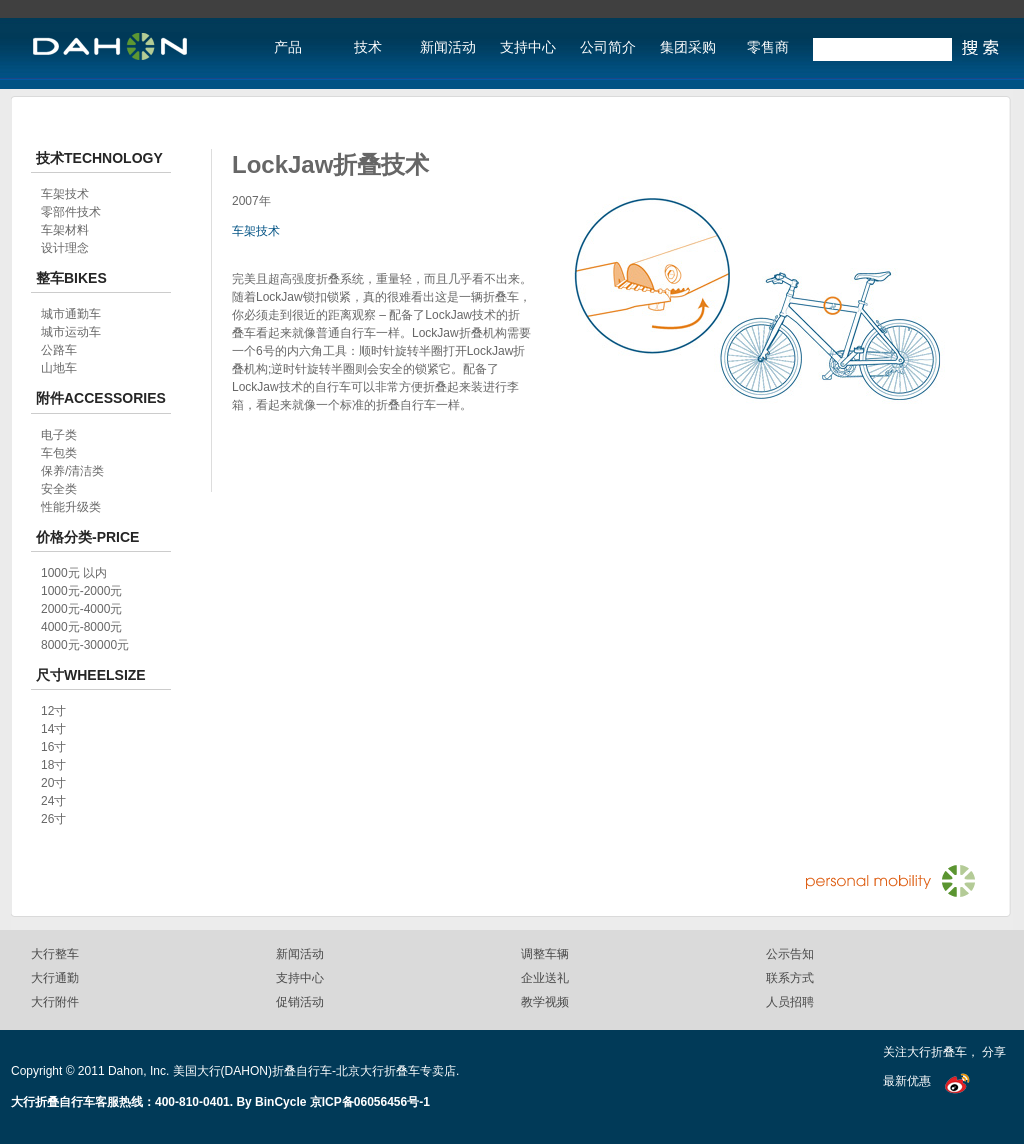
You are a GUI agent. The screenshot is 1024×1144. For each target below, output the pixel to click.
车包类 (59, 453)
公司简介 (608, 47)
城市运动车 (71, 332)
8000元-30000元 (85, 645)
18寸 (53, 765)
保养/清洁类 (72, 471)
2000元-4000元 (81, 609)
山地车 (59, 368)
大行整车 (55, 954)
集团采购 (688, 47)
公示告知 (790, 954)
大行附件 (55, 1002)
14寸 (53, 729)
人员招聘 (790, 1002)
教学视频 (545, 1002)
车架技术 (256, 231)
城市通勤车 (71, 314)
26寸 (53, 819)
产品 (288, 47)
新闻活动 (448, 47)
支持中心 (528, 47)
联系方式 (790, 978)
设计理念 (65, 248)
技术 (368, 47)
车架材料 (65, 230)
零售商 (768, 47)
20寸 (53, 783)
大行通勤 (55, 978)
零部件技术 (71, 212)
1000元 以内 (74, 573)
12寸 (53, 711)
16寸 (53, 747)
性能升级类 (71, 507)
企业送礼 (545, 978)
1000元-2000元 (81, 591)
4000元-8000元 (81, 627)
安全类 (59, 489)
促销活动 (300, 1002)
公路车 (59, 350)
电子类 (59, 435)
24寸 (53, 801)
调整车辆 (545, 954)
